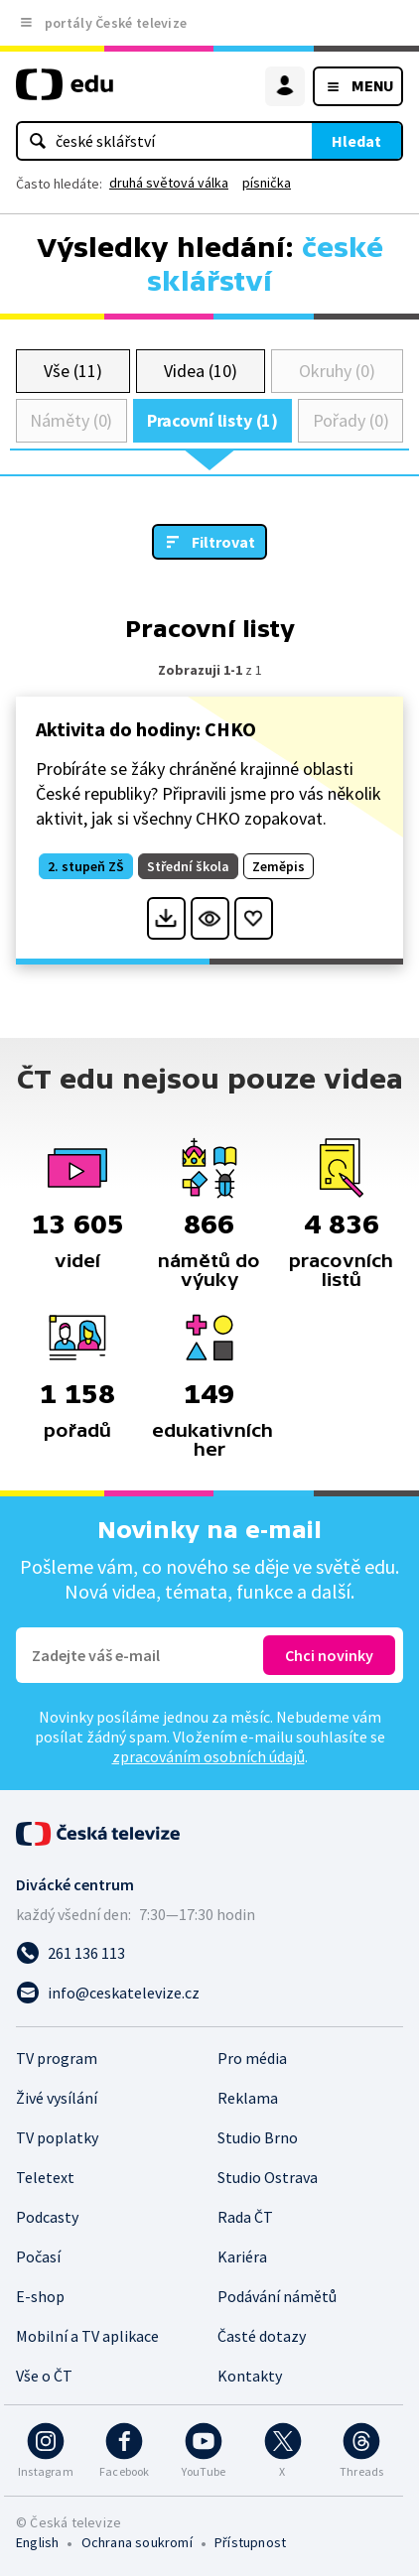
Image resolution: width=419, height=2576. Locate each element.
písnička (266, 183)
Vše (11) (72, 370)
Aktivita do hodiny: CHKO (146, 728)
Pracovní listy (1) (213, 420)
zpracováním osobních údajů (208, 1756)
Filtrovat (223, 542)
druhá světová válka (168, 183)
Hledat (356, 141)
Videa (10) (200, 370)
